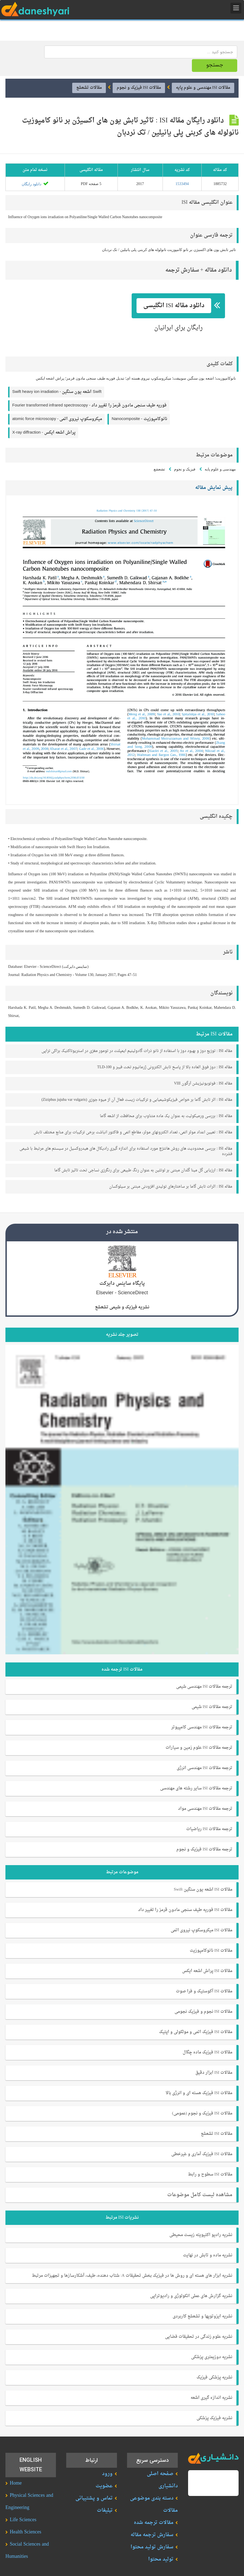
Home (16, 2469)
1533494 (182, 170)
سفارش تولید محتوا (152, 2533)
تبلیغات (105, 2496)
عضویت (104, 2472)
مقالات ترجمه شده (153, 2509)
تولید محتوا (160, 2545)
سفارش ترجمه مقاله (152, 2521)
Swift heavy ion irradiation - (57, 378)
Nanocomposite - (139, 405)
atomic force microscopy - (57, 405)
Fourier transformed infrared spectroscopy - (89, 392)
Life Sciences (23, 2506)
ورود (107, 2460)
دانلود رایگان (35, 170)
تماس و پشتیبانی (94, 2484)
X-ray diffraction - (43, 419)
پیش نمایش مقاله (214, 474)
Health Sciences (25, 2518)
